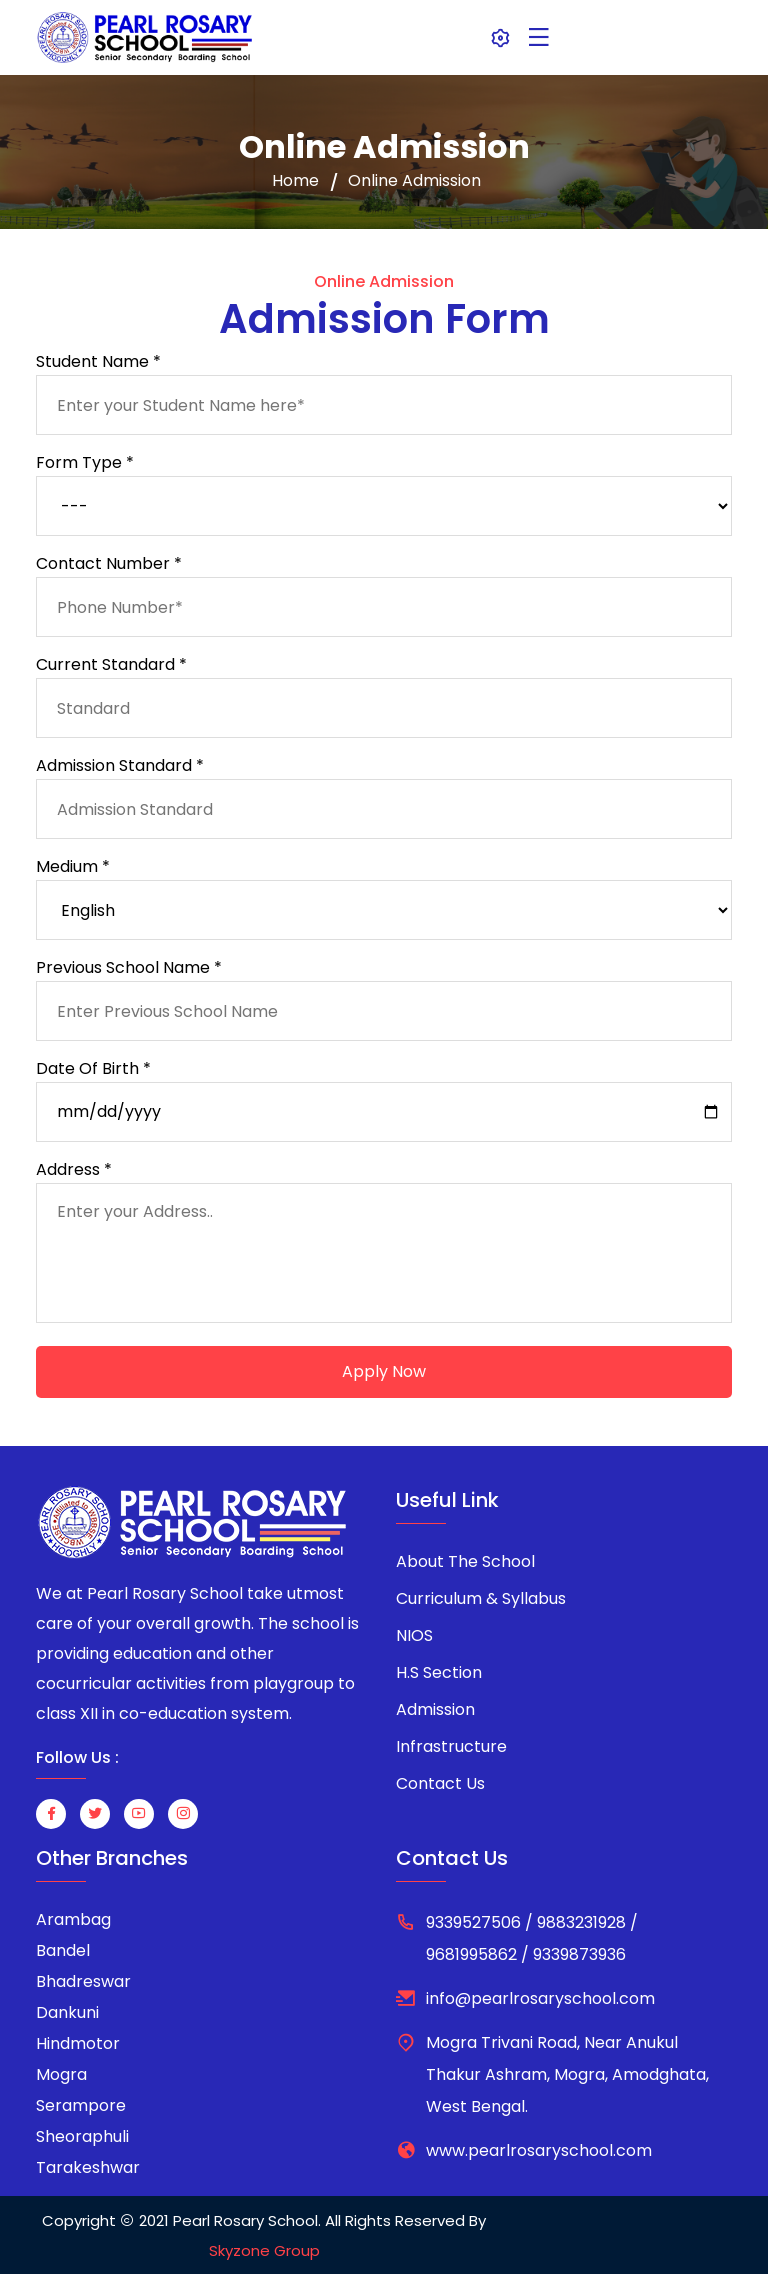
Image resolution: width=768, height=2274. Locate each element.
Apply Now (384, 1371)
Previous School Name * (129, 967)
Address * (74, 1169)
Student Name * (98, 361)
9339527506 (473, 1922)
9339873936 (577, 1954)
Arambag (73, 1919)
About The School (465, 1561)
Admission (435, 1709)
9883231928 (581, 1922)
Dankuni (67, 2012)
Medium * (73, 866)
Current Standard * (111, 664)
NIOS (414, 1635)
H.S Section (439, 1672)
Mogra (61, 2074)
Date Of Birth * (93, 1068)
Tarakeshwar (88, 2167)
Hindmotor (78, 2043)
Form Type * (85, 462)
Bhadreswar (83, 1981)
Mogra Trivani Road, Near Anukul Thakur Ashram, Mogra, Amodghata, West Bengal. (567, 2074)
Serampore (81, 2105)
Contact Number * (109, 563)
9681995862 (473, 1954)
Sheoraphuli (82, 2136)
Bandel (63, 1950)
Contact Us (440, 1783)
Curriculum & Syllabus (481, 1598)
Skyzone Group (264, 2250)
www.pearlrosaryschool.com (539, 2150)
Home (295, 181)
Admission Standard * (120, 765)
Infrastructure (451, 1746)
